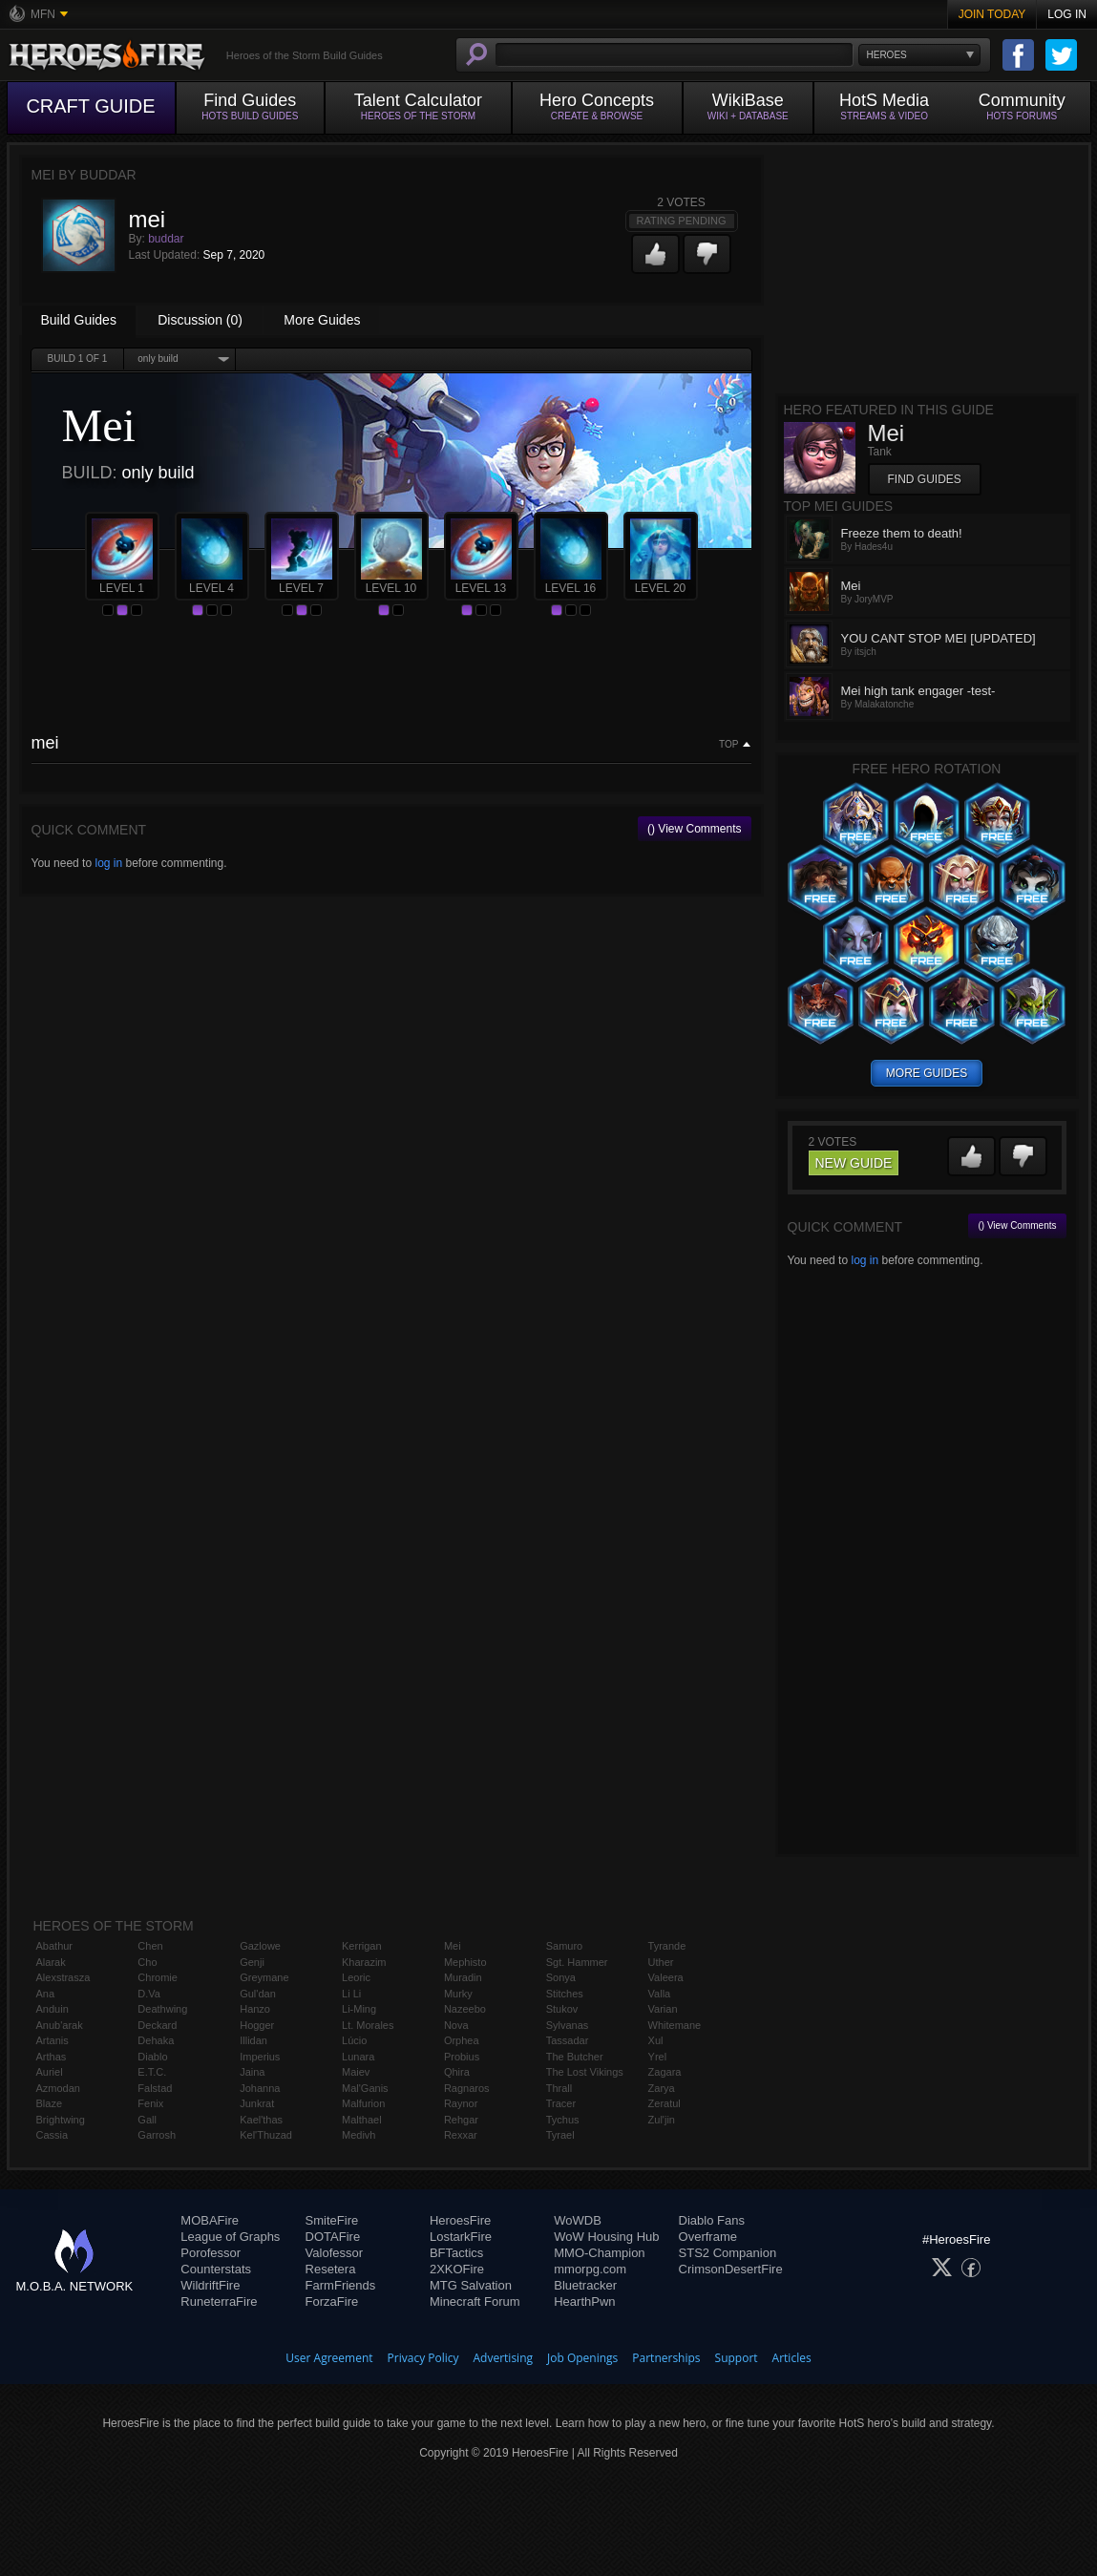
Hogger (257, 2025)
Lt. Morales (367, 2025)
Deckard (157, 2025)
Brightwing (60, 2119)
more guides (926, 1073)
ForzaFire (332, 2301)
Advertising (504, 2358)
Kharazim (364, 1962)
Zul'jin (661, 2119)
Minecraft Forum (475, 2301)
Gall (147, 2119)
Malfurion (363, 2103)
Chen (149, 1946)
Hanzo (255, 2009)
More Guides (322, 319)
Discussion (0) (200, 319)
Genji (252, 1962)
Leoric (356, 1977)
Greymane (264, 1977)
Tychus (563, 2119)
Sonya (561, 1977)
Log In (1066, 14)
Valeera (666, 1977)
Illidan (253, 2040)
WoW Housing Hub (606, 2236)
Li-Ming (359, 2009)
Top (728, 745)
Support (736, 2358)
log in (108, 863)
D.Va (148, 1993)
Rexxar (460, 2135)
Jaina (252, 2072)
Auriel (49, 2072)
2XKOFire (457, 2269)
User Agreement (328, 2358)
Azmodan (58, 2088)
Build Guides (78, 319)
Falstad (154, 2088)
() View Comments (694, 828)
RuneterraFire (218, 2301)
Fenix (150, 2103)
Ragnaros (467, 2088)
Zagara (665, 2072)
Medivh (358, 2135)
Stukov (562, 2009)
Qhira (457, 2072)
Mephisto (465, 1962)
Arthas (51, 2056)
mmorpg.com (590, 2269)
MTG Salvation (471, 2285)
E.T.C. (151, 2072)
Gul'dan (258, 1993)
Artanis (52, 2040)
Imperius (260, 2056)
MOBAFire (209, 2220)
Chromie (157, 1977)
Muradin (463, 1977)
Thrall (559, 2088)
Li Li (351, 1993)
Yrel (657, 2056)
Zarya (661, 2088)
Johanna (260, 2088)
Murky (458, 1993)
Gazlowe (260, 1946)
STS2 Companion (728, 2253)
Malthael (362, 2119)
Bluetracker (585, 2285)
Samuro (564, 1946)
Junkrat (257, 2103)
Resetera (331, 2269)
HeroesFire (460, 2220)
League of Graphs (230, 2236)
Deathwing (162, 2009)
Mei (452, 1946)
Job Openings (582, 2358)
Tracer (561, 2103)
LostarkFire (461, 2236)
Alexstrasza (63, 1977)
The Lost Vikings (584, 2072)
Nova (456, 2025)
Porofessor (210, 2253)
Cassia (52, 2135)
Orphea (461, 2040)
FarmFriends (341, 2285)
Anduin (52, 2009)
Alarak (51, 1962)
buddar (165, 238)
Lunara (358, 2056)
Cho (147, 1962)
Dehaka (155, 2040)
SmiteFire (332, 2220)
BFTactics (456, 2253)
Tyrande (667, 1946)
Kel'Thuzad (266, 2135)
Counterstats (215, 2269)
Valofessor (334, 2253)
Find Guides (924, 479)
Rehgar (461, 2119)
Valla (659, 1993)
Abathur (55, 1946)
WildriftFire (210, 2285)
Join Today (992, 14)
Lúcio (354, 2040)
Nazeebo (465, 2009)
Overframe (708, 2236)
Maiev (355, 2072)
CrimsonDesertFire (731, 2269)
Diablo (152, 2056)
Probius (461, 2056)
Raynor (460, 2103)
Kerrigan (362, 1946)
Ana (45, 1993)
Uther (661, 1962)
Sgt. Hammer (577, 1962)
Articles (792, 2358)
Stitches (564, 1993)
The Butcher (574, 2056)
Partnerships (666, 2358)
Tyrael (560, 2135)
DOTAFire (333, 2236)
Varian (663, 2009)
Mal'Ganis (365, 2088)
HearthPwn (584, 2301)
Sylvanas (567, 2025)
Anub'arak (59, 2025)
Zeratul (664, 2103)
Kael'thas (261, 2119)
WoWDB (577, 2220)
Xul (656, 2040)
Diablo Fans (712, 2220)
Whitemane (675, 2025)
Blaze (49, 2103)
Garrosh (156, 2135)
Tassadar (567, 2040)
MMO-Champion (599, 2253)
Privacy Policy (423, 2358)
